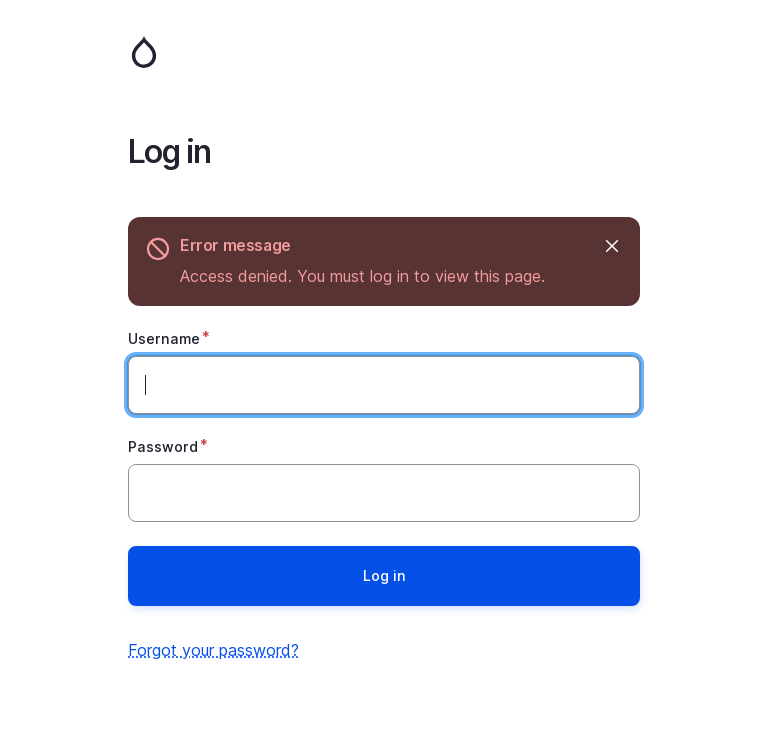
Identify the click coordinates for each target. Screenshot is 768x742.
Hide (610, 245)
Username (164, 338)
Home (384, 52)
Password (163, 446)
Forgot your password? (213, 650)
